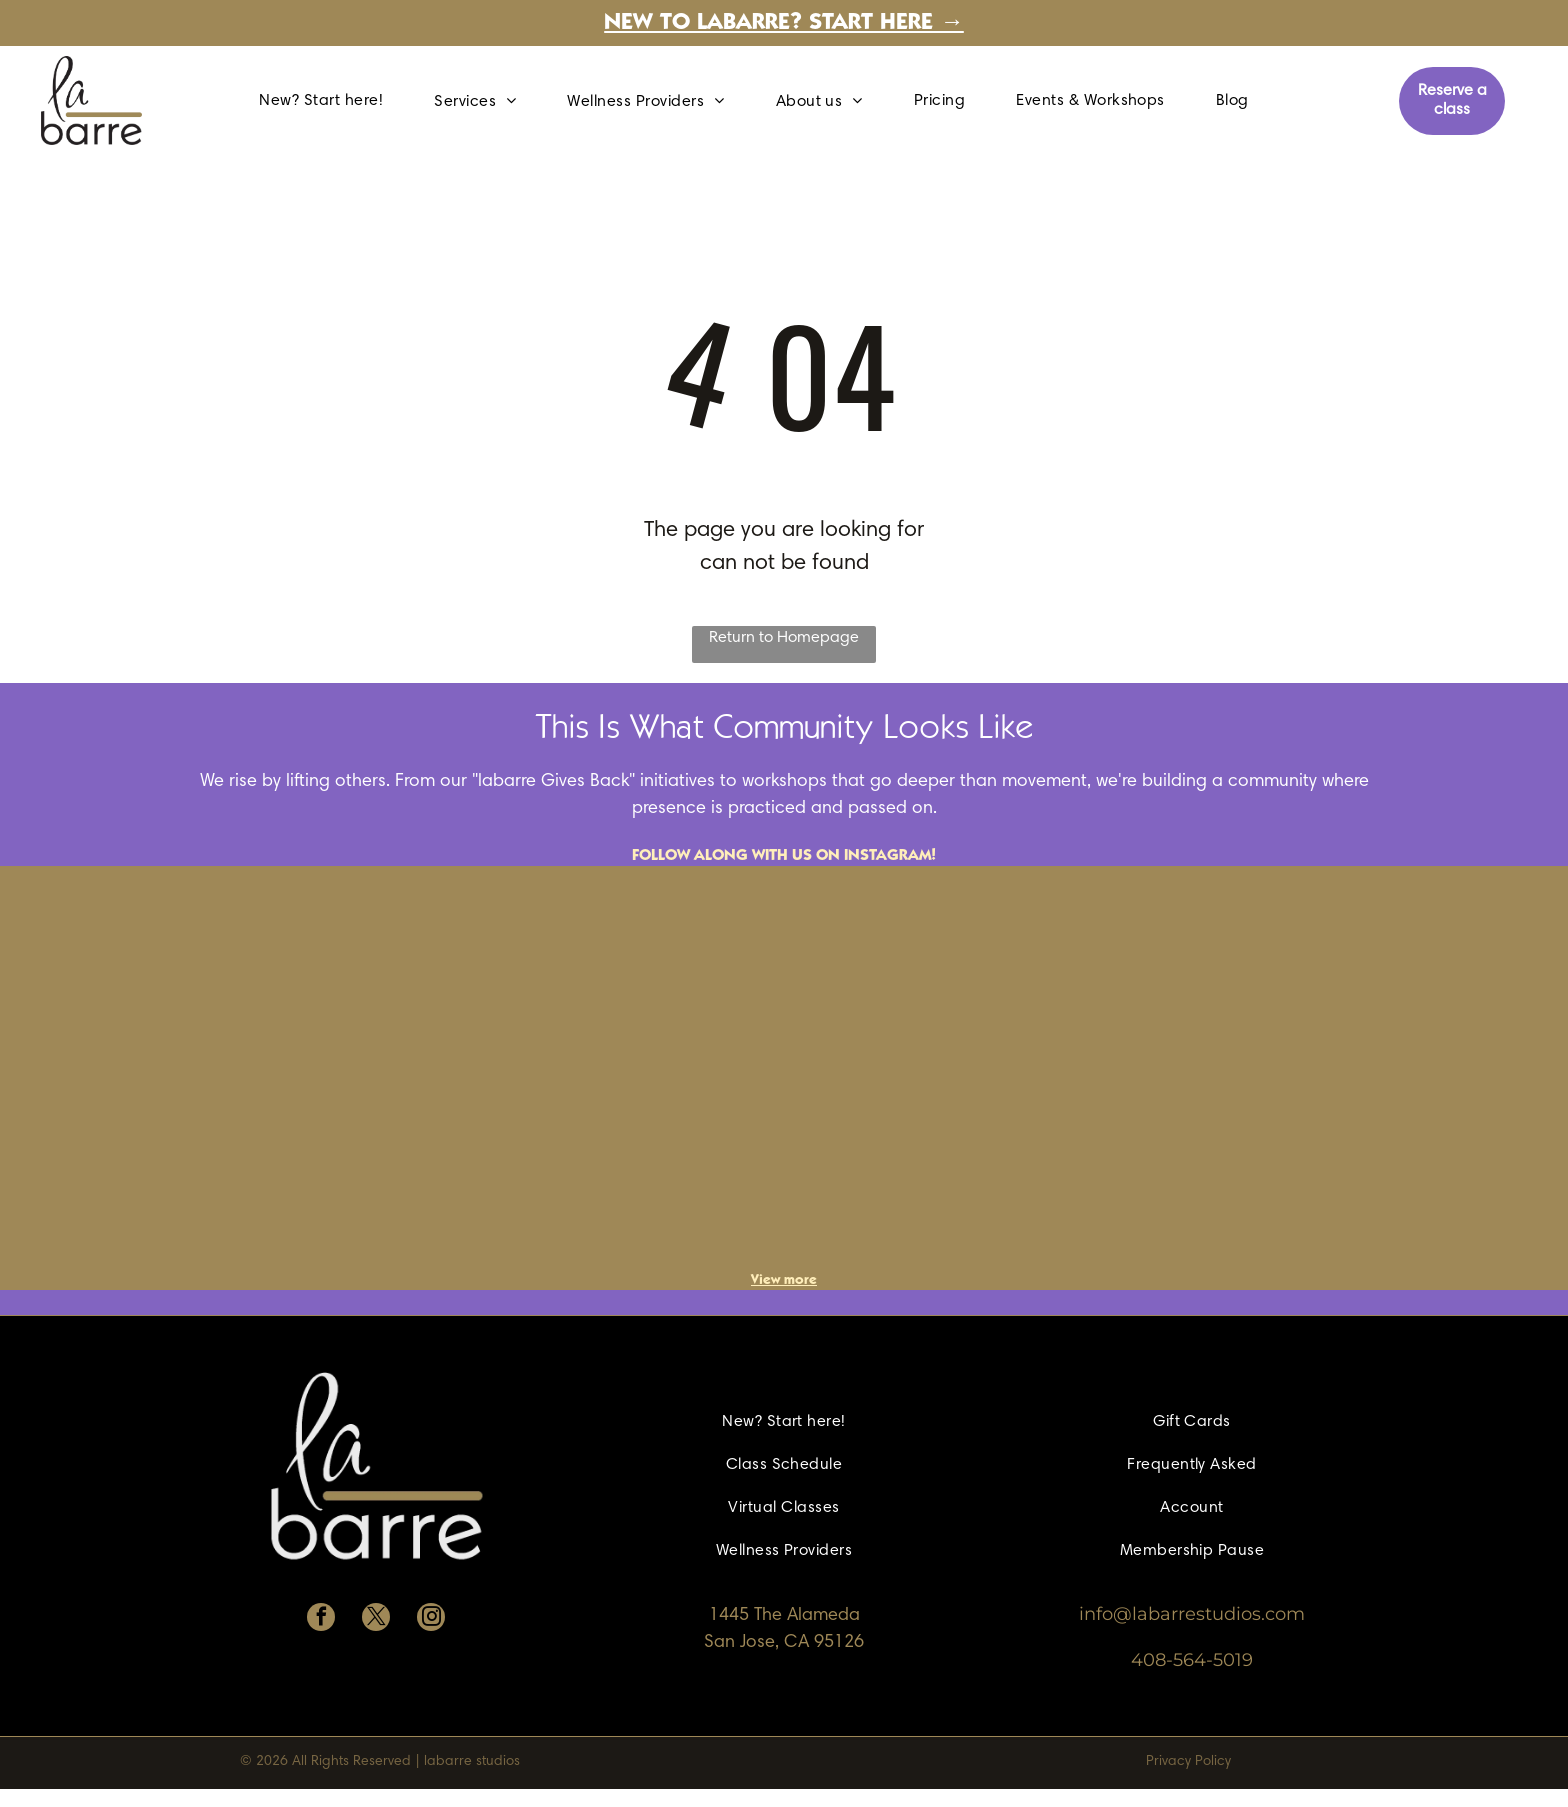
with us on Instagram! (844, 856)
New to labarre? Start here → (784, 24)
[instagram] (431, 1619)
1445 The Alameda (784, 1616)
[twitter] (376, 1619)
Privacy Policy (1188, 1762)
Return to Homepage (784, 638)
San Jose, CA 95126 (784, 1643)
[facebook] (321, 1619)
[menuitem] (328, 101)
